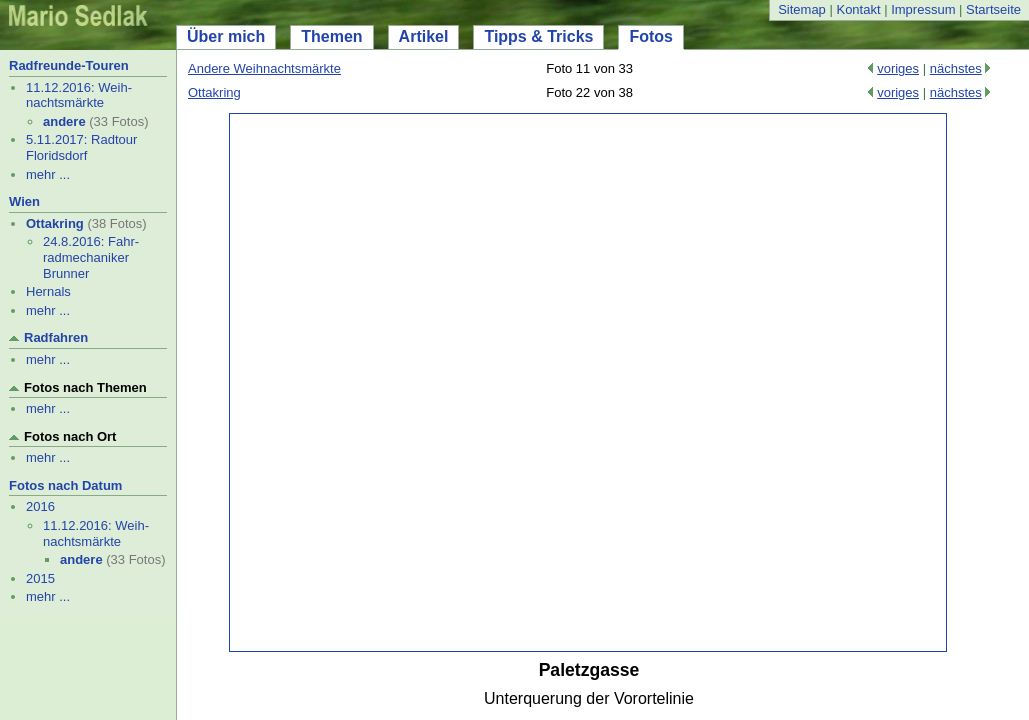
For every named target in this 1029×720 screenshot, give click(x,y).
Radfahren (56, 337)
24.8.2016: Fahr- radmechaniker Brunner (91, 257)
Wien (24, 201)
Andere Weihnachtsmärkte (264, 68)
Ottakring (55, 223)
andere (64, 121)
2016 (40, 506)
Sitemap (802, 9)
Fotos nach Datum (65, 485)
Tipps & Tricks (538, 36)
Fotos (651, 36)
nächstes (956, 68)
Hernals (48, 291)
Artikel (424, 36)
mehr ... (48, 174)
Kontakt (858, 9)
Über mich (226, 36)
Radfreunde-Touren (69, 65)
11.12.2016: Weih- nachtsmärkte (79, 95)
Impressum (923, 9)
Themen (331, 36)
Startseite (993, 9)
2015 (40, 578)
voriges (898, 68)
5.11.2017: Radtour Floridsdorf (81, 147)
